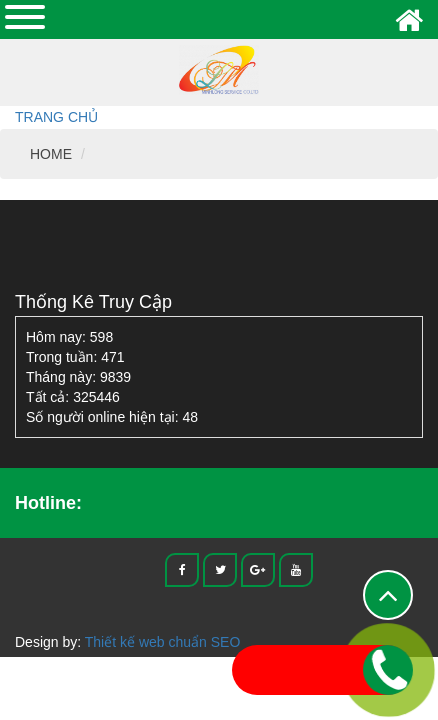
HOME (51, 154)
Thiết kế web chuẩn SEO (163, 642)
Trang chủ (56, 117)
